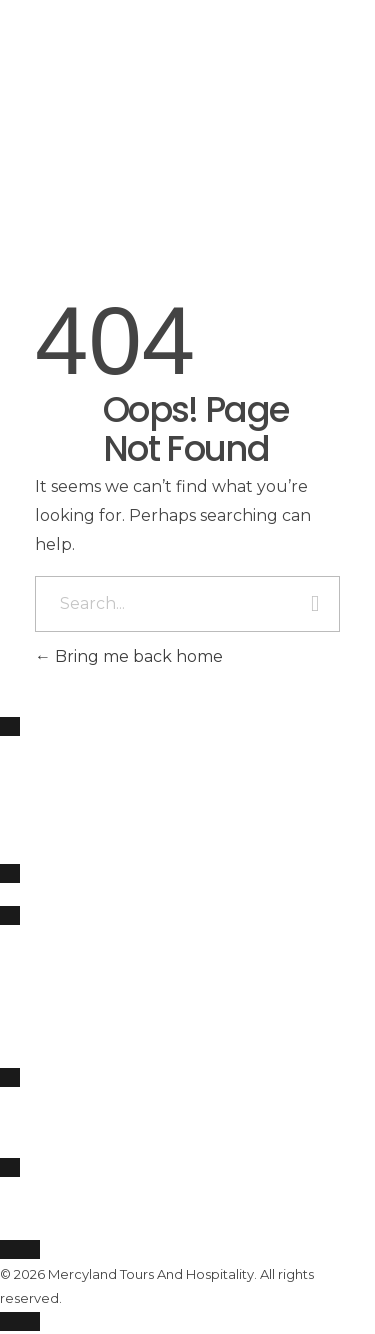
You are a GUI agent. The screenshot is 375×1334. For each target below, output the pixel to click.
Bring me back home (129, 656)
